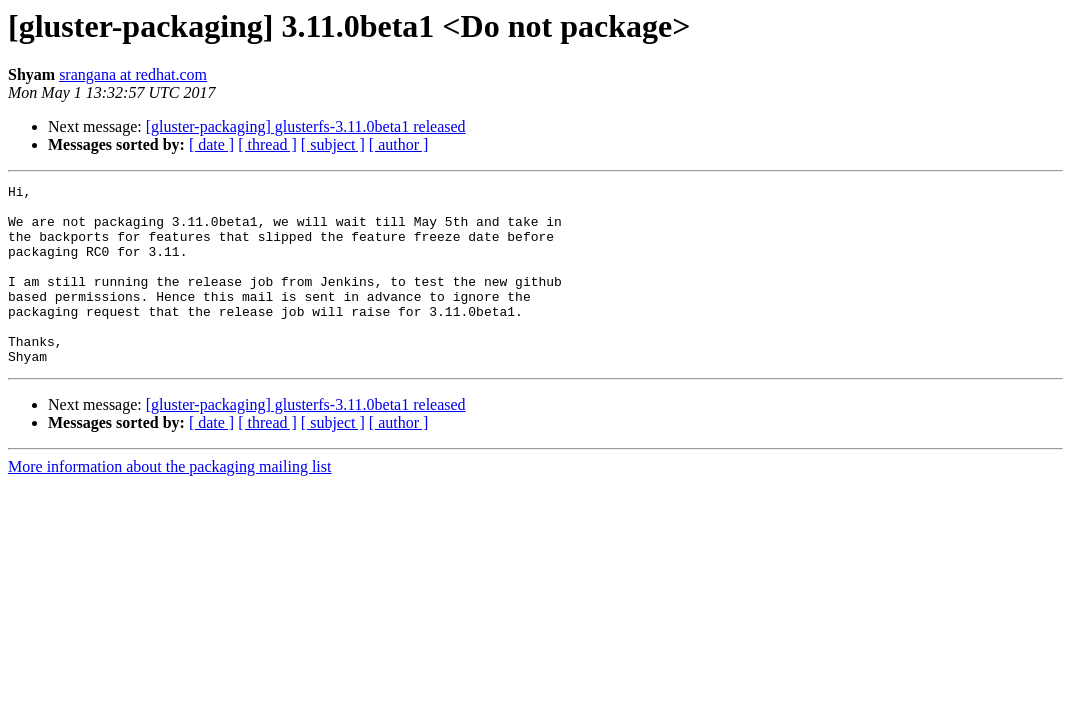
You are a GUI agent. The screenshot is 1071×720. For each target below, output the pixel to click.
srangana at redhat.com (133, 74)
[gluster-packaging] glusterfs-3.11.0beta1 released (306, 126)
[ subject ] (333, 144)
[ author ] (399, 144)
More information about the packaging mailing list (169, 502)
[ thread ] (267, 144)
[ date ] (211, 144)
